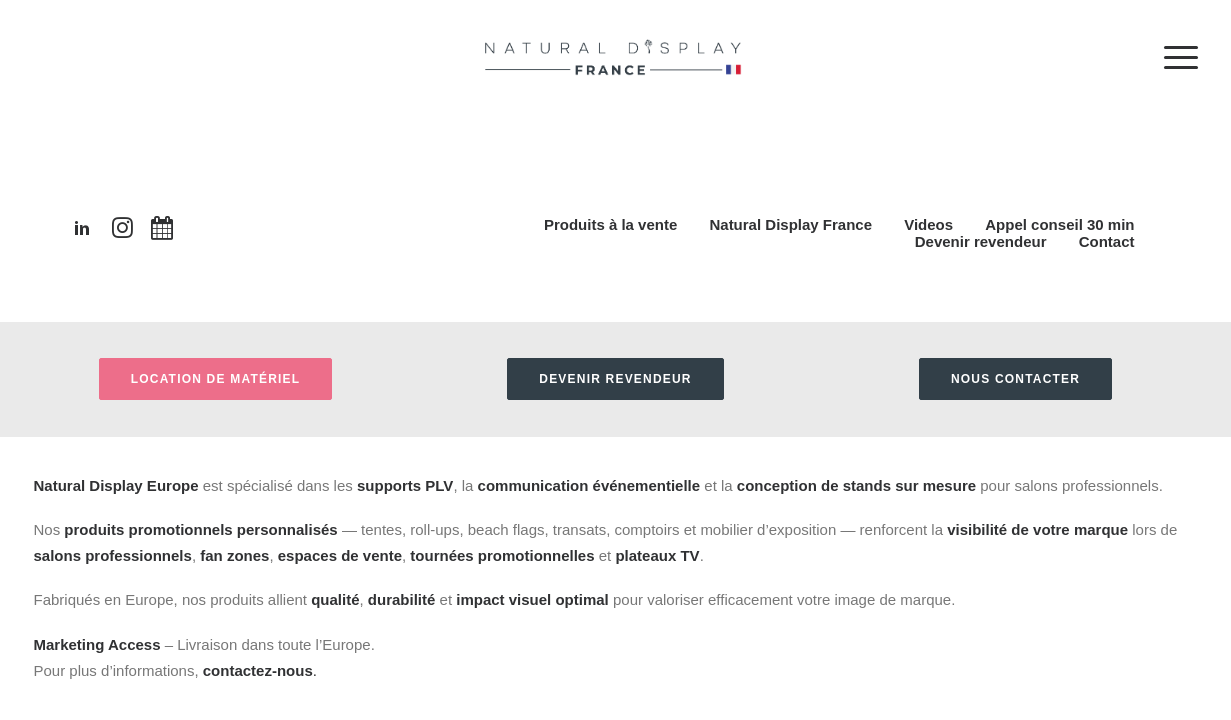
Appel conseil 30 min (1059, 224)
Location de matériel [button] (216, 379)
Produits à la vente (610, 224)
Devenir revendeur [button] (615, 379)
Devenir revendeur (981, 241)
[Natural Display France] (615, 77)
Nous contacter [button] (1015, 379)
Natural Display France (790, 224)
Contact (1107, 241)
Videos (928, 224)
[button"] (82, 232)
